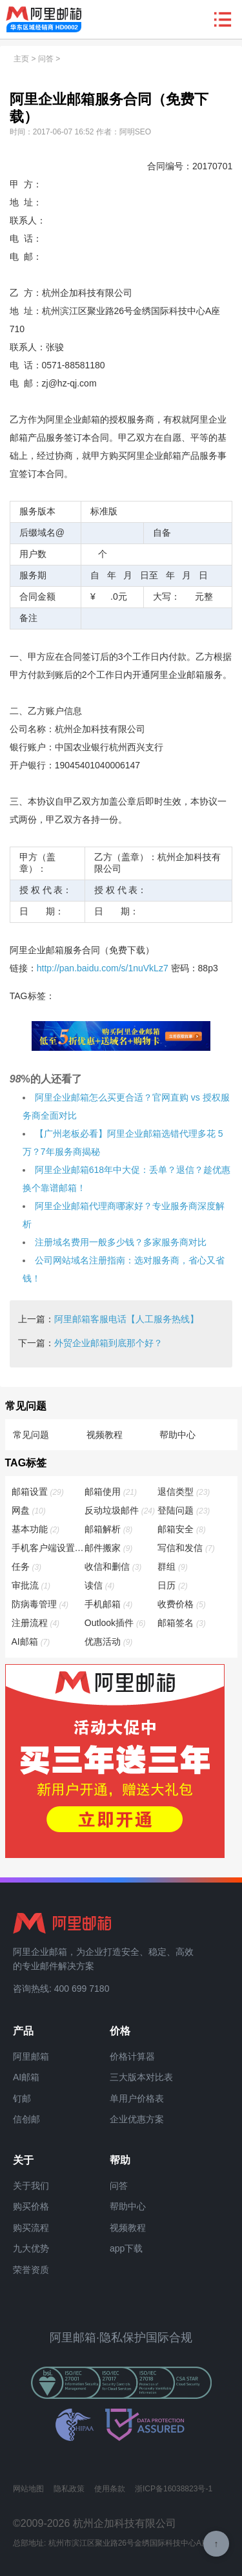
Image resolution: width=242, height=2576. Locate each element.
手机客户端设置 (48, 1548)
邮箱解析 (109, 1529)
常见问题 (31, 1435)
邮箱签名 (182, 1623)
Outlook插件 (116, 1623)
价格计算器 (132, 2056)
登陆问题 (184, 1510)
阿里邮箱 (31, 2056)
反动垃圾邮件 (120, 1510)
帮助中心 (177, 1435)
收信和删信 (114, 1566)
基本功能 (36, 1529)
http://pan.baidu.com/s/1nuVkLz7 (102, 968)
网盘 (29, 1510)
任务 (27, 1566)
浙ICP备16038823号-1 (173, 2488)
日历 (173, 1585)
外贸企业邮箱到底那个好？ (108, 1343)
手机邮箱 (109, 1604)
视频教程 (104, 1435)
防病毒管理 (41, 1604)
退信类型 (184, 1491)
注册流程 (36, 1623)
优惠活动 (109, 1641)
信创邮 (26, 2119)
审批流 (32, 1585)
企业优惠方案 (137, 2119)
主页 (21, 58)
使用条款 (109, 2488)
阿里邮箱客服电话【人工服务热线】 (126, 1319)
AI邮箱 (32, 1641)
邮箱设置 (38, 1491)
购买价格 (31, 2206)
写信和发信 (186, 1548)
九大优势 (31, 2248)
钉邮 (22, 2098)
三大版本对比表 (141, 2077)
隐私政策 (69, 2488)
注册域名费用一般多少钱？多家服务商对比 (121, 1242)
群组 (173, 1566)
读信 (100, 1585)
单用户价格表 (137, 2098)
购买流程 (31, 2227)
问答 (46, 58)
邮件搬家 (109, 1548)
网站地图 (28, 2488)
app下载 (126, 2248)
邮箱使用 (111, 1491)
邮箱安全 (182, 1529)
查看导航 (222, 19)
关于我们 (31, 2185)
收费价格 (182, 1604)
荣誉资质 (31, 2270)
